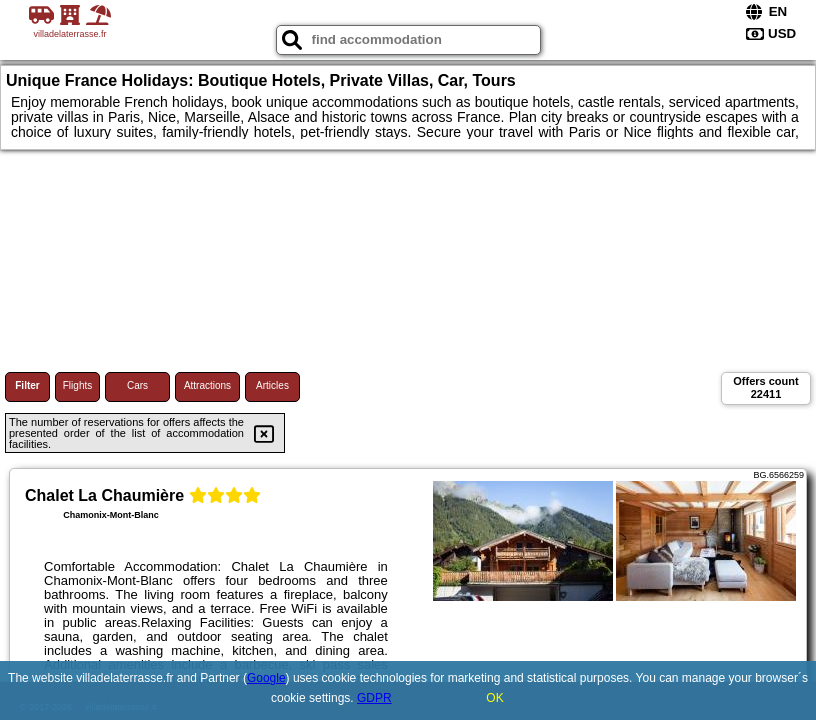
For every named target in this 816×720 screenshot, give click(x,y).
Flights (77, 385)
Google (266, 678)
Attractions (207, 385)
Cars (137, 385)
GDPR (374, 698)
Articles (272, 385)
